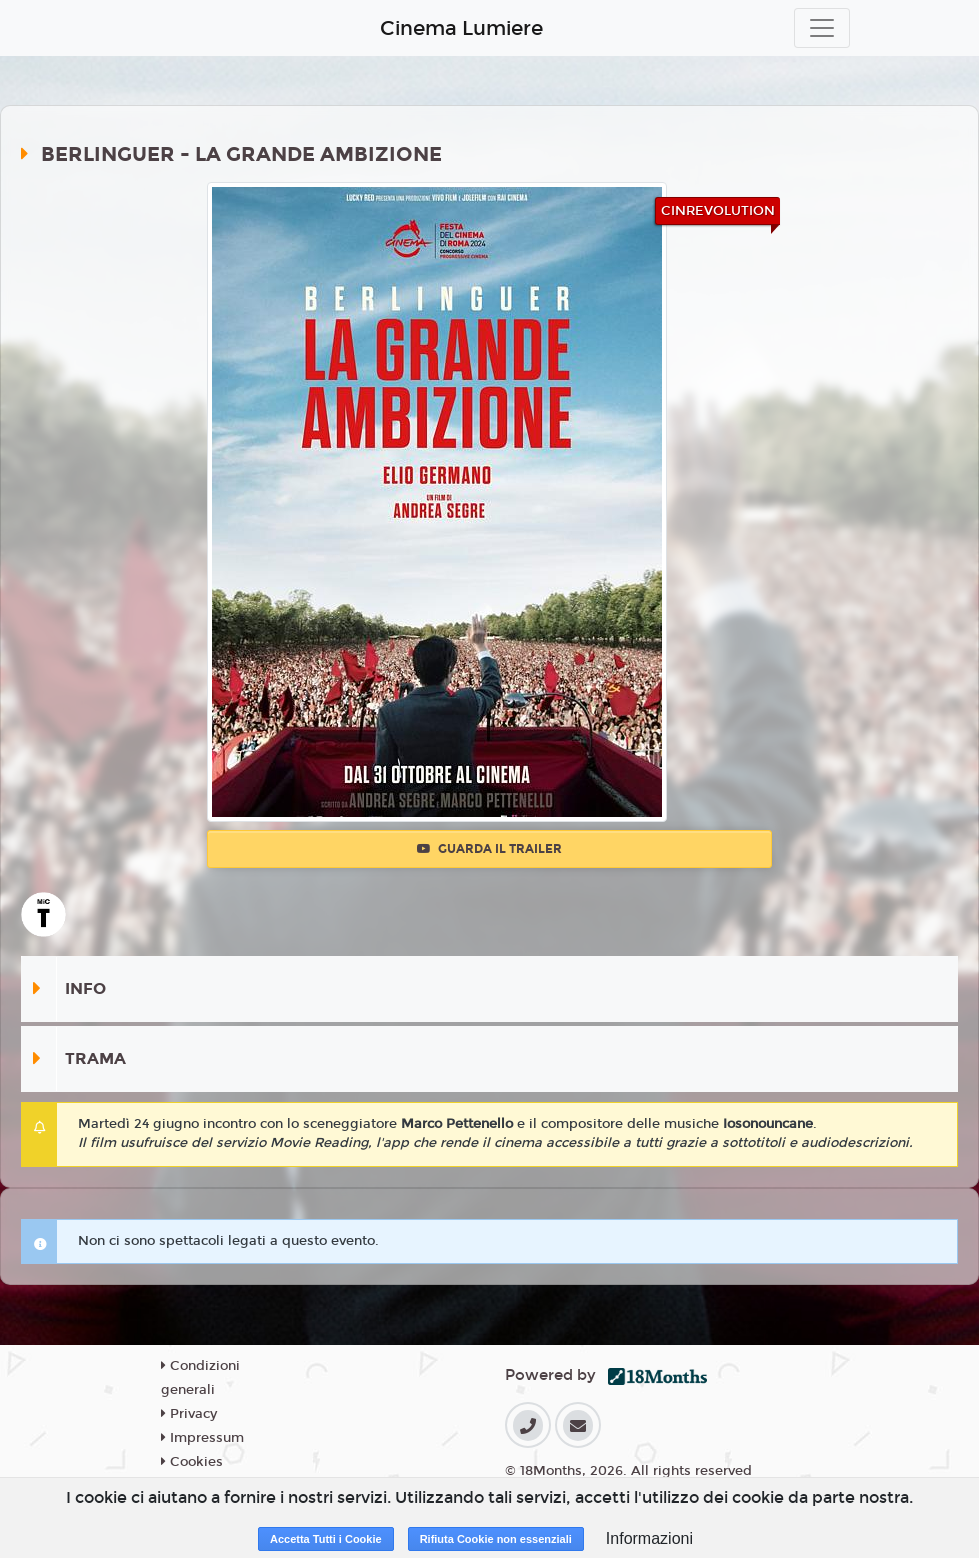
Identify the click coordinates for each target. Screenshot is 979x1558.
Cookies (192, 1462)
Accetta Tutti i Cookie (326, 1539)
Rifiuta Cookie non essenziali (496, 1539)
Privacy (189, 1414)
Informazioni (649, 1538)
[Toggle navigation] (822, 28)
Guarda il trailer (489, 849)
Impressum (202, 1438)
